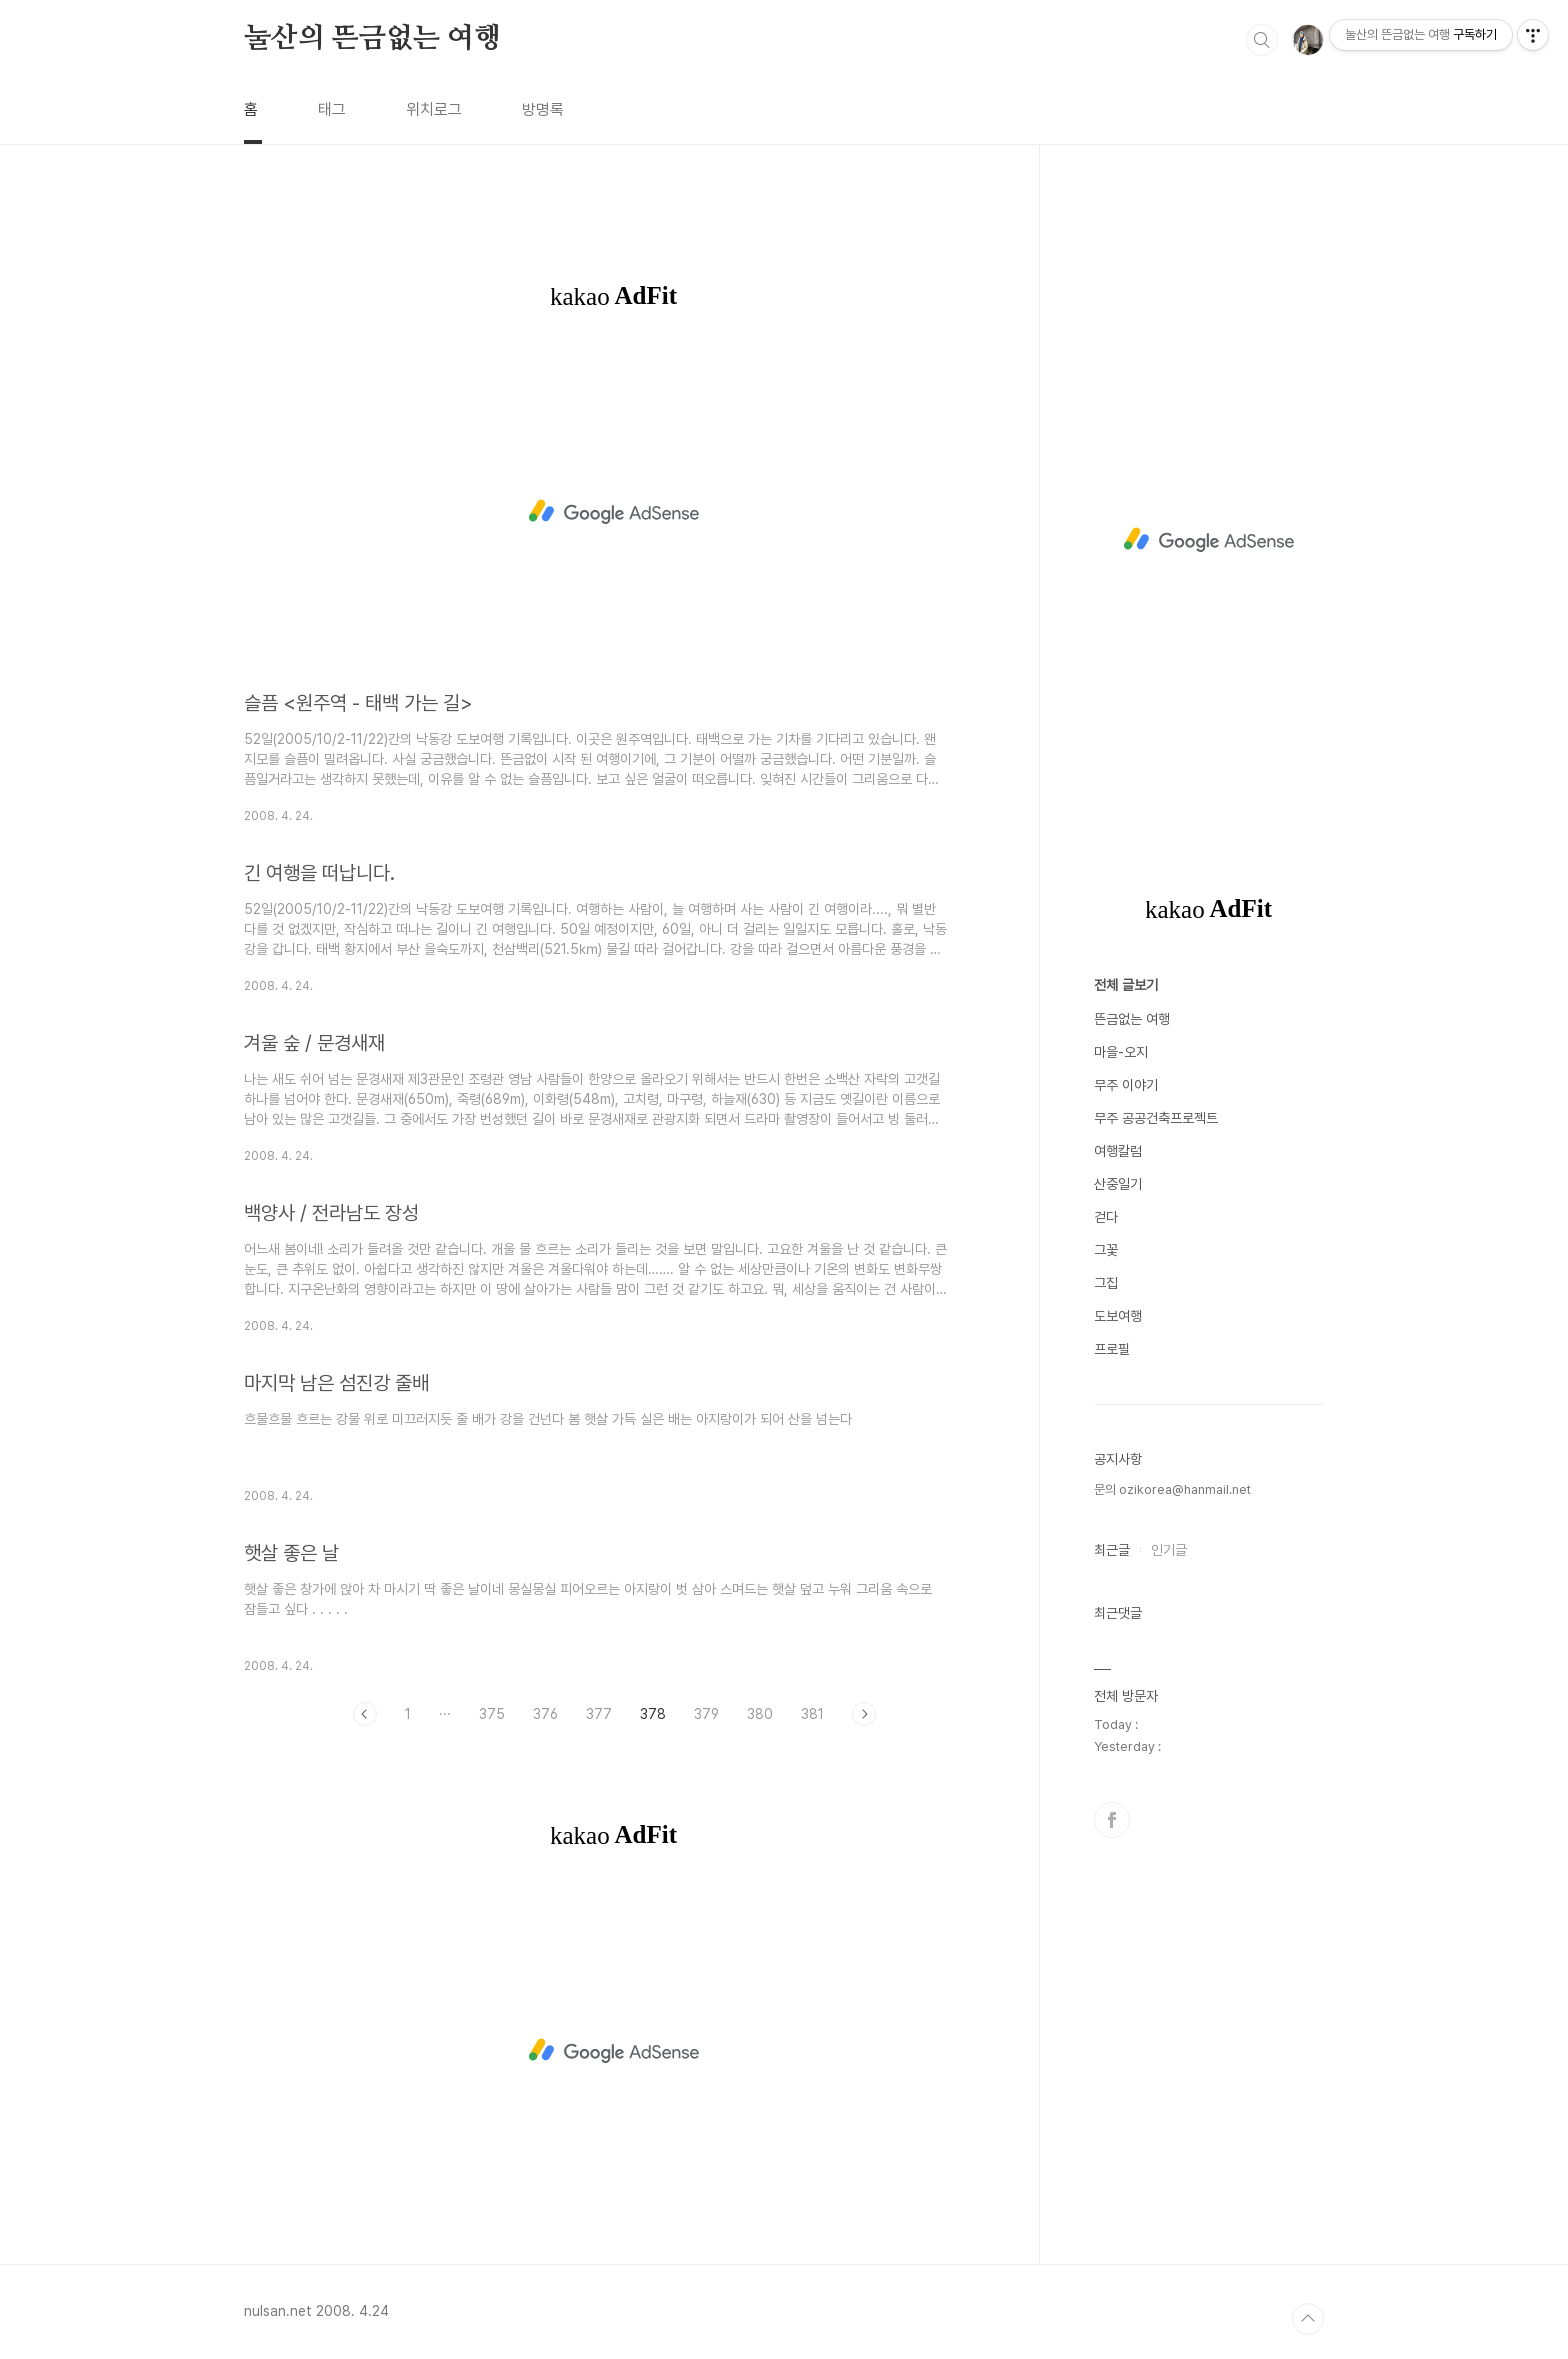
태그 (332, 109)
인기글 (1169, 1550)
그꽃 (1106, 1250)
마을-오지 (1121, 1052)
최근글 (1112, 1550)
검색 (1262, 40)
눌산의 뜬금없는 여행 (372, 39)
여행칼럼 (1118, 1151)
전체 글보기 (1126, 985)
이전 (365, 1714)
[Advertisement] (614, 512)
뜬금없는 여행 (1132, 1019)
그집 (1106, 1283)
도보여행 (1118, 1316)
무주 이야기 (1126, 1085)
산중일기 (1118, 1184)
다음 (864, 1714)
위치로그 (434, 109)
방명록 (543, 109)
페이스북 (1112, 1820)
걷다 (1106, 1217)
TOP (1308, 2319)
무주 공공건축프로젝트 (1156, 1118)
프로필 (1112, 1349)
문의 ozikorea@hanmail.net (1172, 1489)
